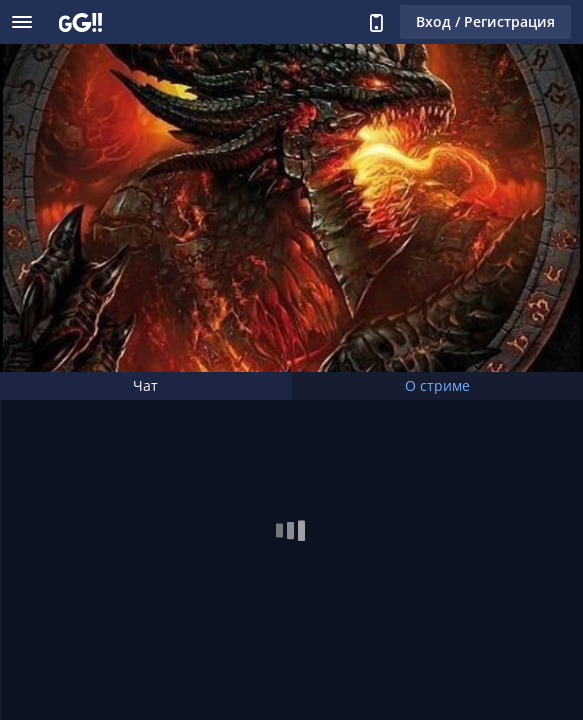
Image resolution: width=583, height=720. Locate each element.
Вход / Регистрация (485, 21)
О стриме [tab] (437, 385)
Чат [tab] (145, 385)
